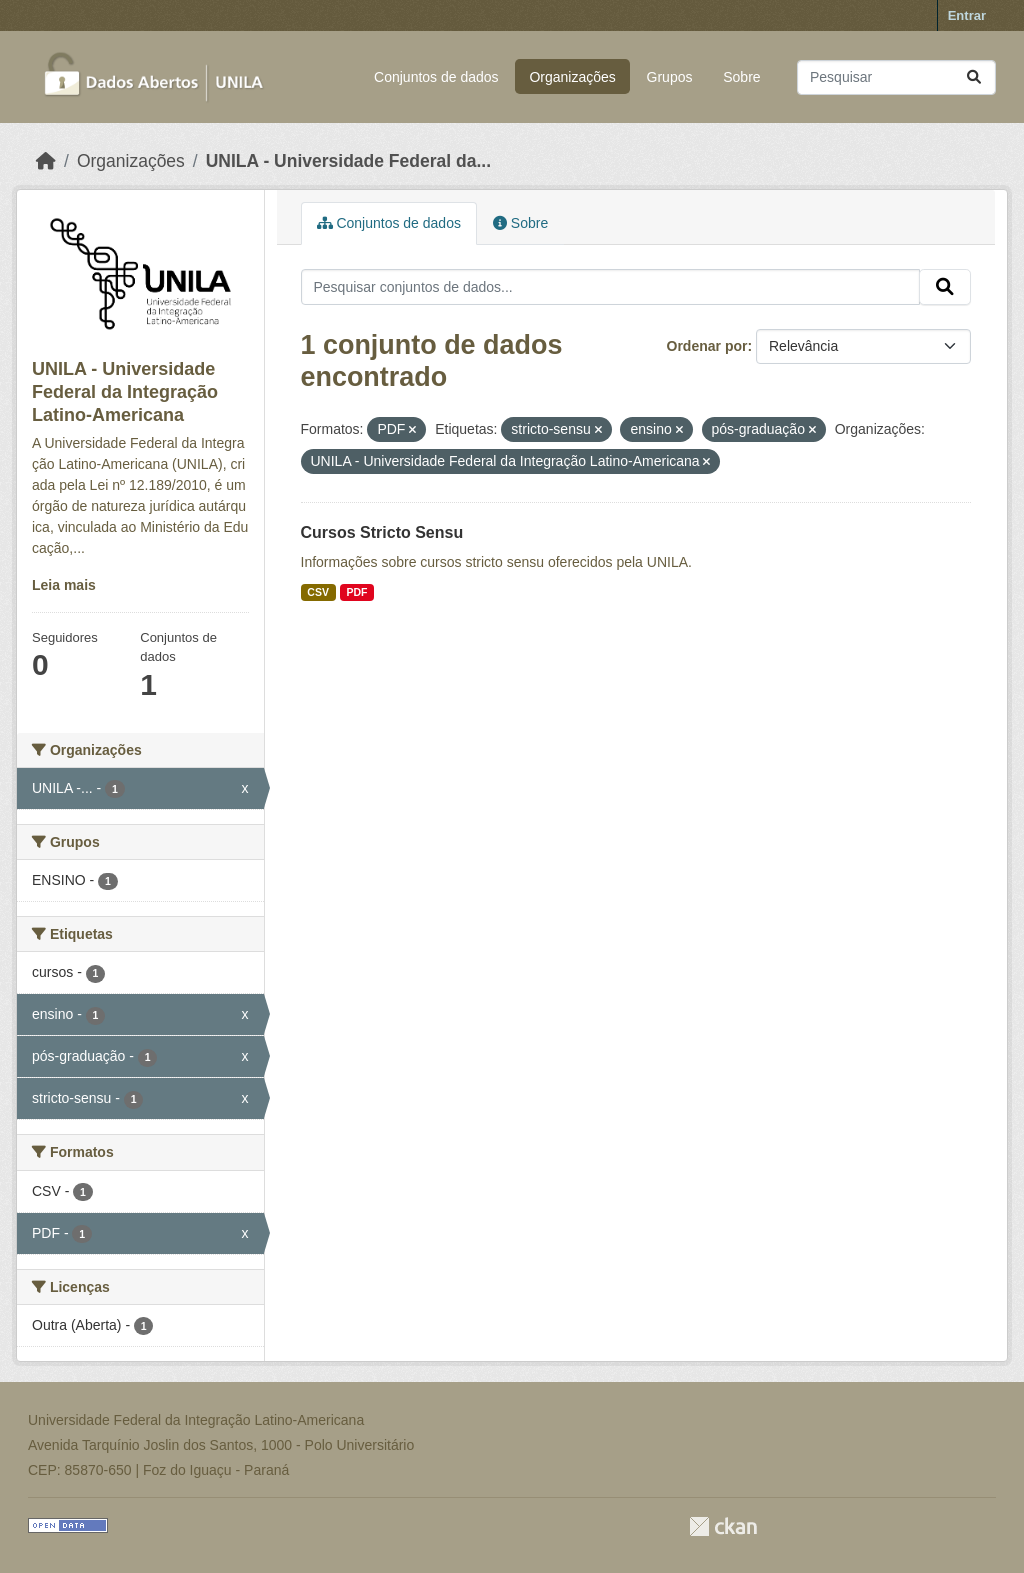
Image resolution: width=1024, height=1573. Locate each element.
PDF (356, 592)
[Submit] (974, 77)
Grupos (670, 77)
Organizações (572, 77)
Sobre (741, 77)
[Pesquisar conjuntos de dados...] (896, 77)
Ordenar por (707, 346)
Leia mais (64, 585)
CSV (318, 592)
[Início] (46, 161)
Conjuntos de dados (436, 77)
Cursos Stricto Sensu (382, 532)
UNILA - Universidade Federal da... (348, 161)
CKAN (723, 1526)
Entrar (967, 15)
